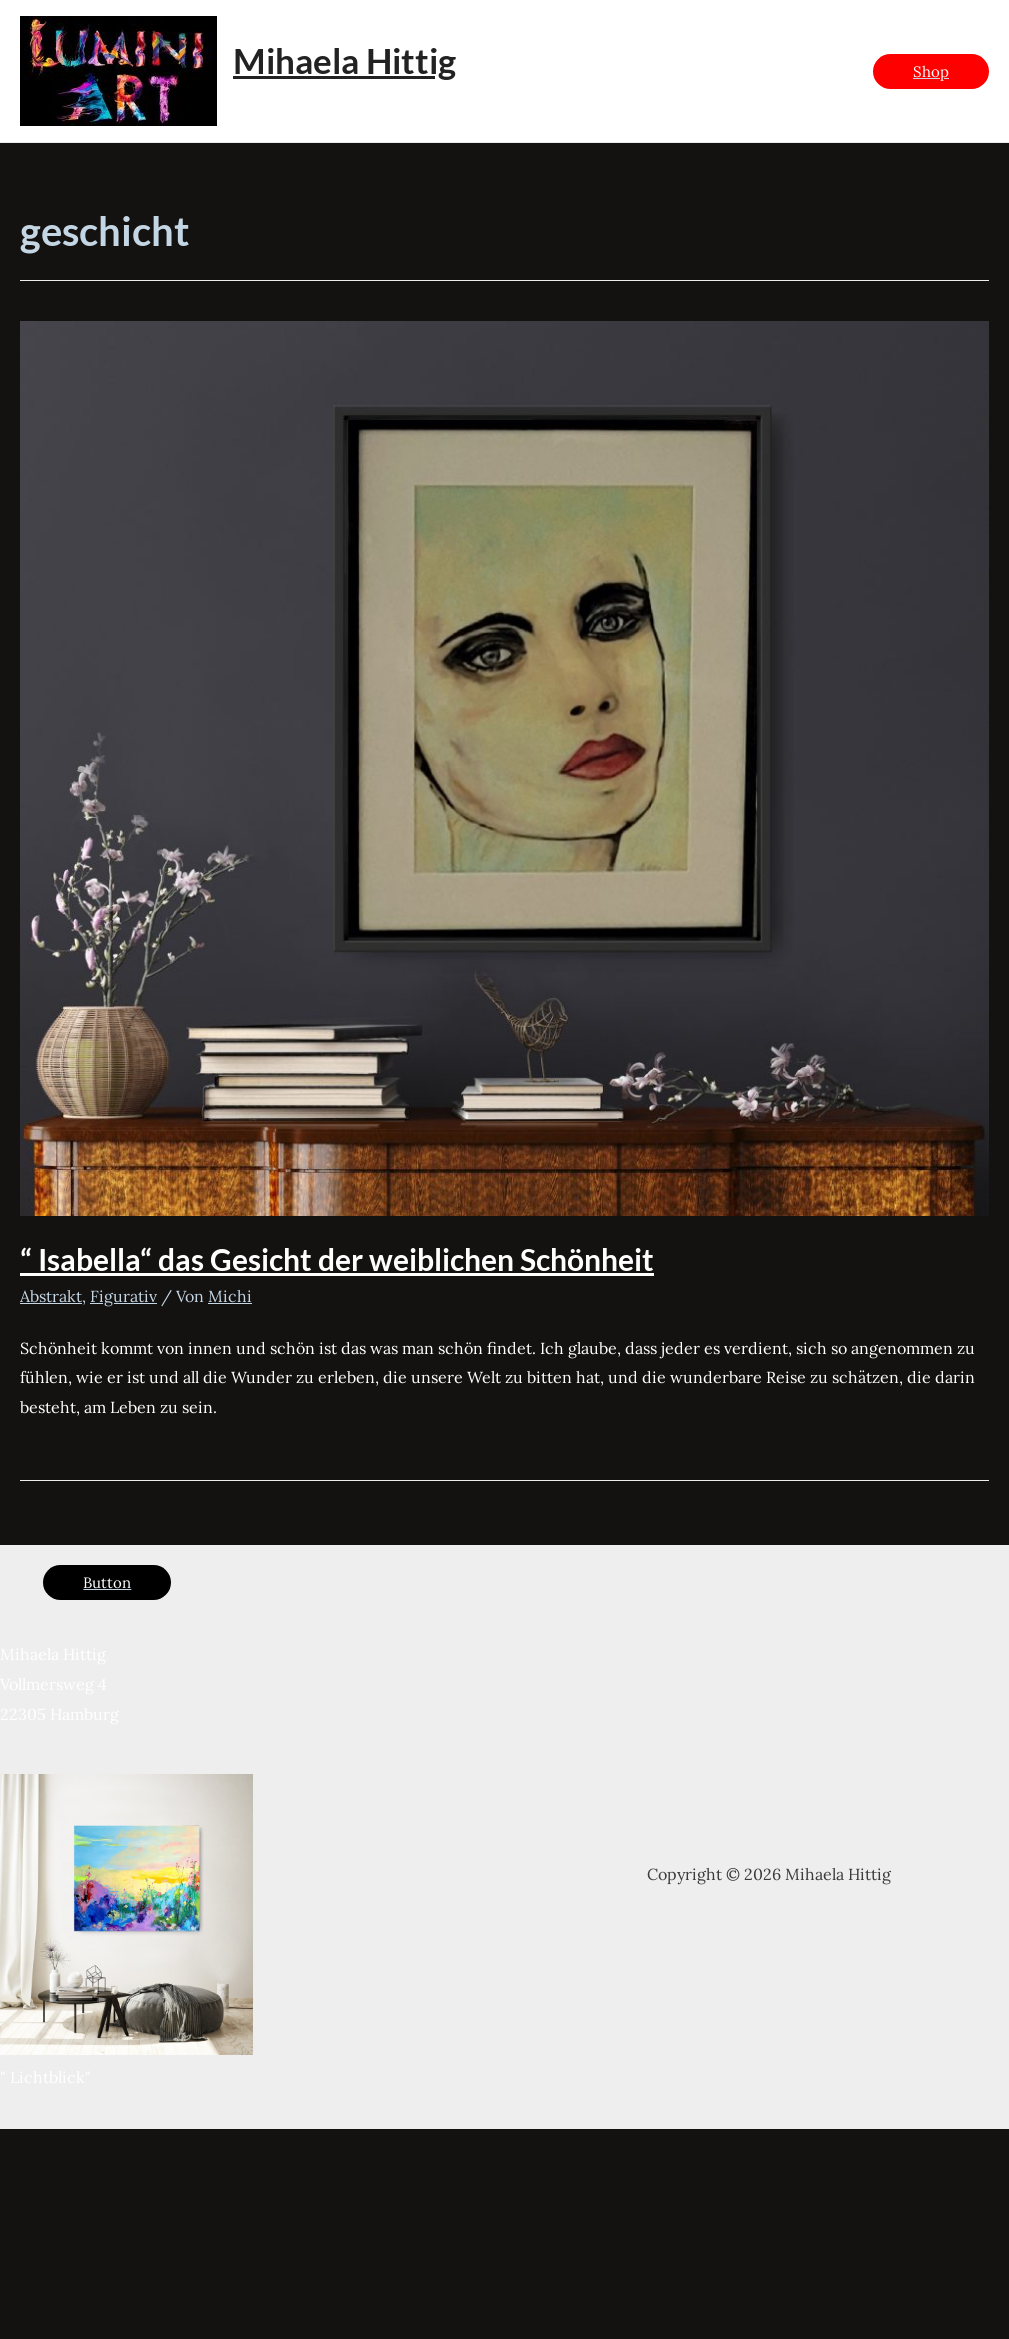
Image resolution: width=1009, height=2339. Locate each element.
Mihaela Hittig (344, 60)
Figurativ (123, 1296)
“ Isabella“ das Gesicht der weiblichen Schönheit (337, 1259)
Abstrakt (51, 1296)
